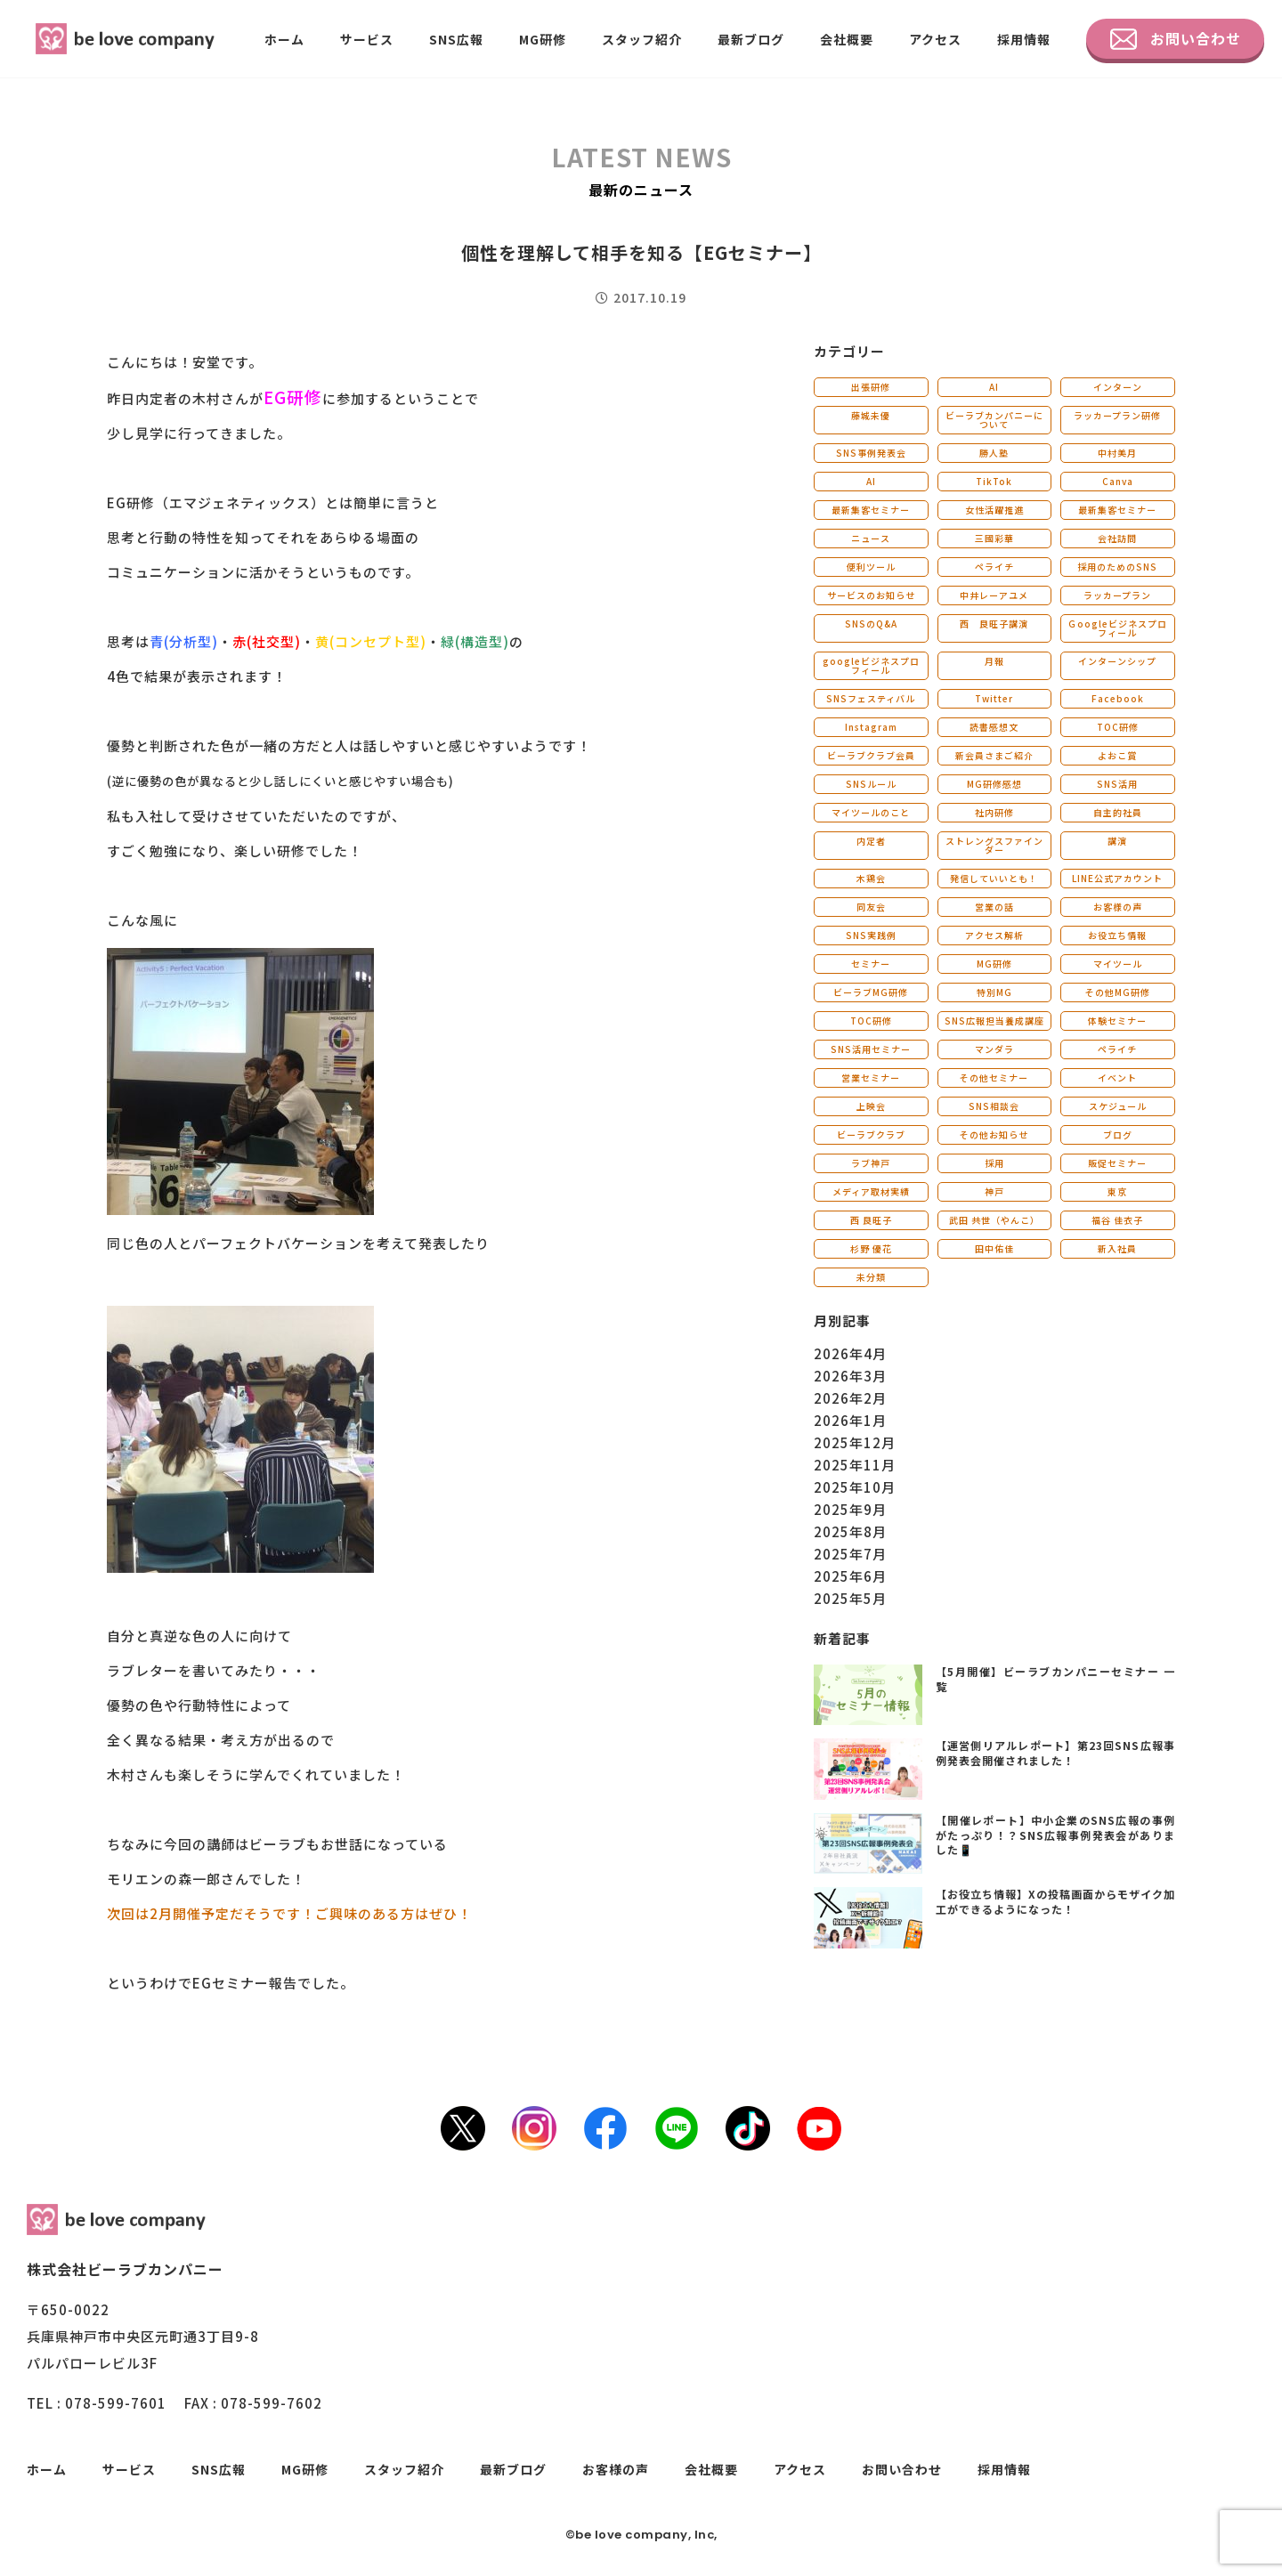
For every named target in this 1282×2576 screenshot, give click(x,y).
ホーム (284, 39)
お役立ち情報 (1117, 935)
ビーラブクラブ (871, 1134)
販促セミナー (1117, 1163)
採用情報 (1024, 39)
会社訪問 (1117, 538)
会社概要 (846, 39)
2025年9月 (850, 1509)
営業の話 (994, 906)
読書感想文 (994, 726)
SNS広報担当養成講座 (994, 1020)
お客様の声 (1117, 906)
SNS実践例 (871, 935)
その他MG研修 (1117, 992)
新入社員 (1117, 1248)
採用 (994, 1163)
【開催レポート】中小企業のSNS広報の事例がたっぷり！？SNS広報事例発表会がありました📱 (1055, 1835)
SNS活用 (1117, 783)
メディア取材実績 (871, 1191)
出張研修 (870, 386)
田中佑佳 (994, 1248)
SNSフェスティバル (870, 698)
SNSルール (871, 783)
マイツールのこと (871, 812)
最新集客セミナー (871, 509)
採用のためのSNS (1117, 566)
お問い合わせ (1175, 39)
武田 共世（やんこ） (994, 1220)
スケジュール (1118, 1106)
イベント (1117, 1077)
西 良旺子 (871, 1220)
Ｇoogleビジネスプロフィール (1117, 628)
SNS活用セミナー (871, 1049)
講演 (1117, 840)
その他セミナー (994, 1077)
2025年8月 (850, 1531)
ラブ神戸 (870, 1163)
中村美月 (1117, 452)
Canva (1117, 481)
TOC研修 (1118, 726)
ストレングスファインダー (994, 845)
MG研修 (542, 39)
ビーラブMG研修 (870, 992)
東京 (1117, 1191)
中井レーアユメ (994, 595)
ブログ (1117, 1134)
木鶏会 (871, 878)
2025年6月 (850, 1576)
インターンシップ (1117, 661)
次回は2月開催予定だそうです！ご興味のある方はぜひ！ (289, 1913)
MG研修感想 (994, 783)
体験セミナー (1117, 1020)
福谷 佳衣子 (1117, 1220)
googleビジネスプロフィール (871, 665)
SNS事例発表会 (871, 452)
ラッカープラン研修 (1117, 415)
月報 (994, 661)
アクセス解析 (994, 935)
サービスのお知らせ (871, 595)
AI (994, 386)
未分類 (871, 1277)
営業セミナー (870, 1077)
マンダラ (994, 1049)
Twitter (994, 698)
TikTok (994, 481)
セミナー (870, 963)
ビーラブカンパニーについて (994, 420)
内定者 (871, 840)
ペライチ (994, 566)
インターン (1117, 386)
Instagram (871, 726)
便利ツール (871, 566)
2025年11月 (855, 1464)
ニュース (870, 538)
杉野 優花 (871, 1248)
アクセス (935, 39)
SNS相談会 (994, 1106)
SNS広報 (456, 39)
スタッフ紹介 (642, 39)
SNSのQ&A (871, 623)
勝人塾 (994, 452)
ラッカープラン (1117, 595)
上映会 (871, 1106)
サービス (367, 39)
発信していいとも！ (994, 878)
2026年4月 (850, 1353)
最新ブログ (751, 39)
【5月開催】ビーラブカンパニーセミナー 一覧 (1055, 1679)
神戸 (994, 1191)
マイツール (1117, 963)
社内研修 (994, 812)
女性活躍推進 (994, 509)
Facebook (1117, 698)
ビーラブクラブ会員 (871, 755)
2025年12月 (855, 1442)
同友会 (871, 906)
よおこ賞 (1117, 755)
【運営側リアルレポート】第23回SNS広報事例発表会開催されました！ (1055, 1753)
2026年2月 (850, 1398)
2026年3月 (850, 1375)
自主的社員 (1117, 812)
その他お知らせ (994, 1134)
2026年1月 (850, 1420)
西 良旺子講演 (994, 623)
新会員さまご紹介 (994, 755)
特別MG (994, 992)
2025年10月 (855, 1487)
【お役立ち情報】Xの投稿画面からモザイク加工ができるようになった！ (1055, 1901)
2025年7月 (850, 1553)
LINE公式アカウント (1117, 878)
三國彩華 (994, 538)
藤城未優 (870, 415)
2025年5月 (850, 1598)
